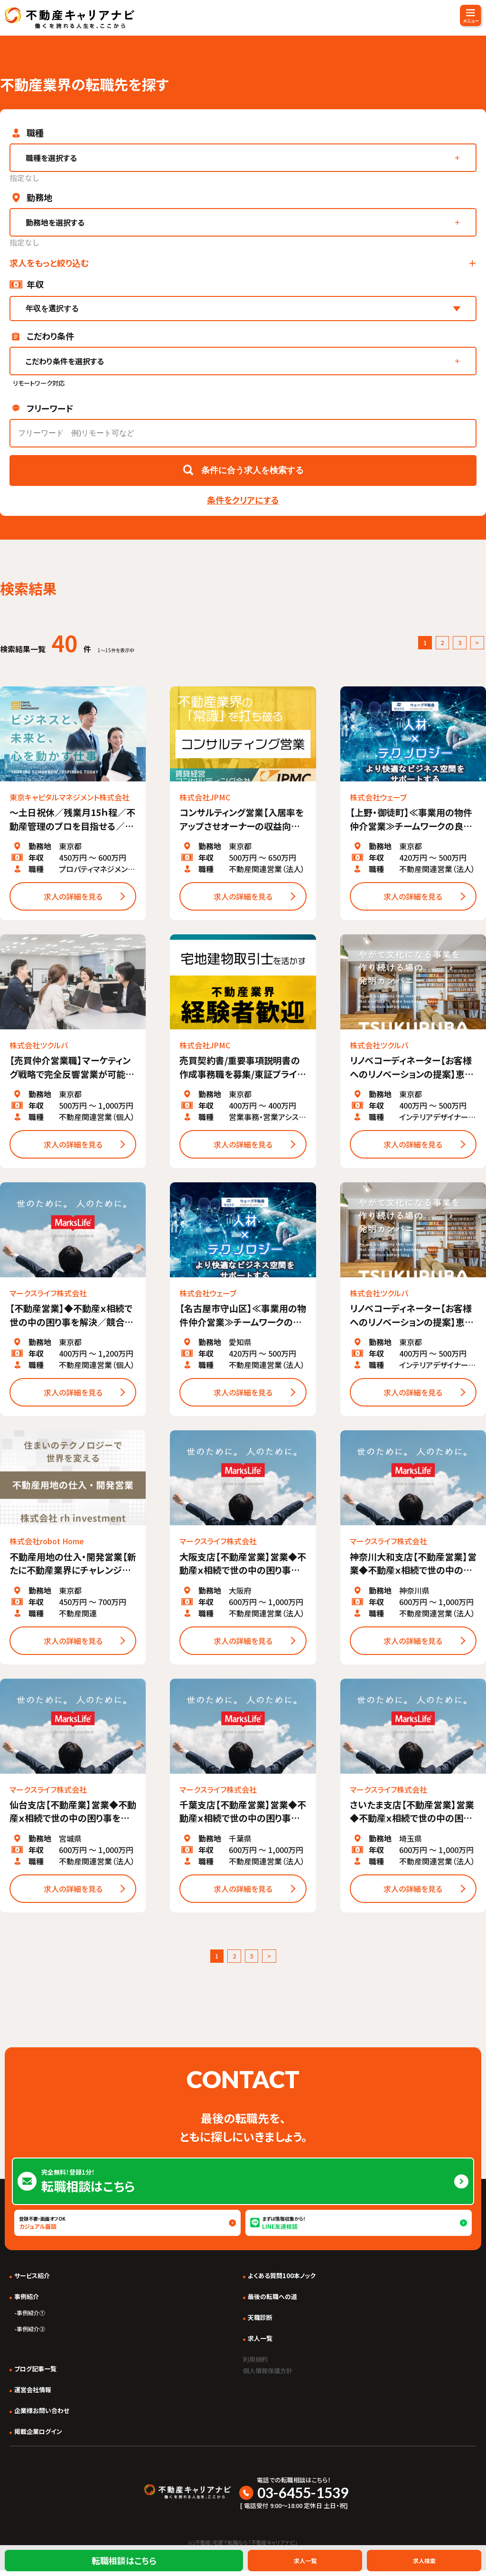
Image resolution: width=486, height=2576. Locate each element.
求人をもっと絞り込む (49, 263)
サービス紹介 (32, 2281)
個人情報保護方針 (273, 2375)
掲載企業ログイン (38, 2437)
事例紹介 (26, 2302)
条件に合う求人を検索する (252, 470)
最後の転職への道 (272, 2302)
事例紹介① (31, 2318)
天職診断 (260, 2323)
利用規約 (258, 2364)
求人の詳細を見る (73, 899)
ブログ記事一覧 (35, 2374)
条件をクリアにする (243, 500)
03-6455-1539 (302, 2498)
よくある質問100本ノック (282, 2281)
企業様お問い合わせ (41, 2416)
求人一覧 (260, 2343)
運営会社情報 (32, 2395)
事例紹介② (31, 2334)
